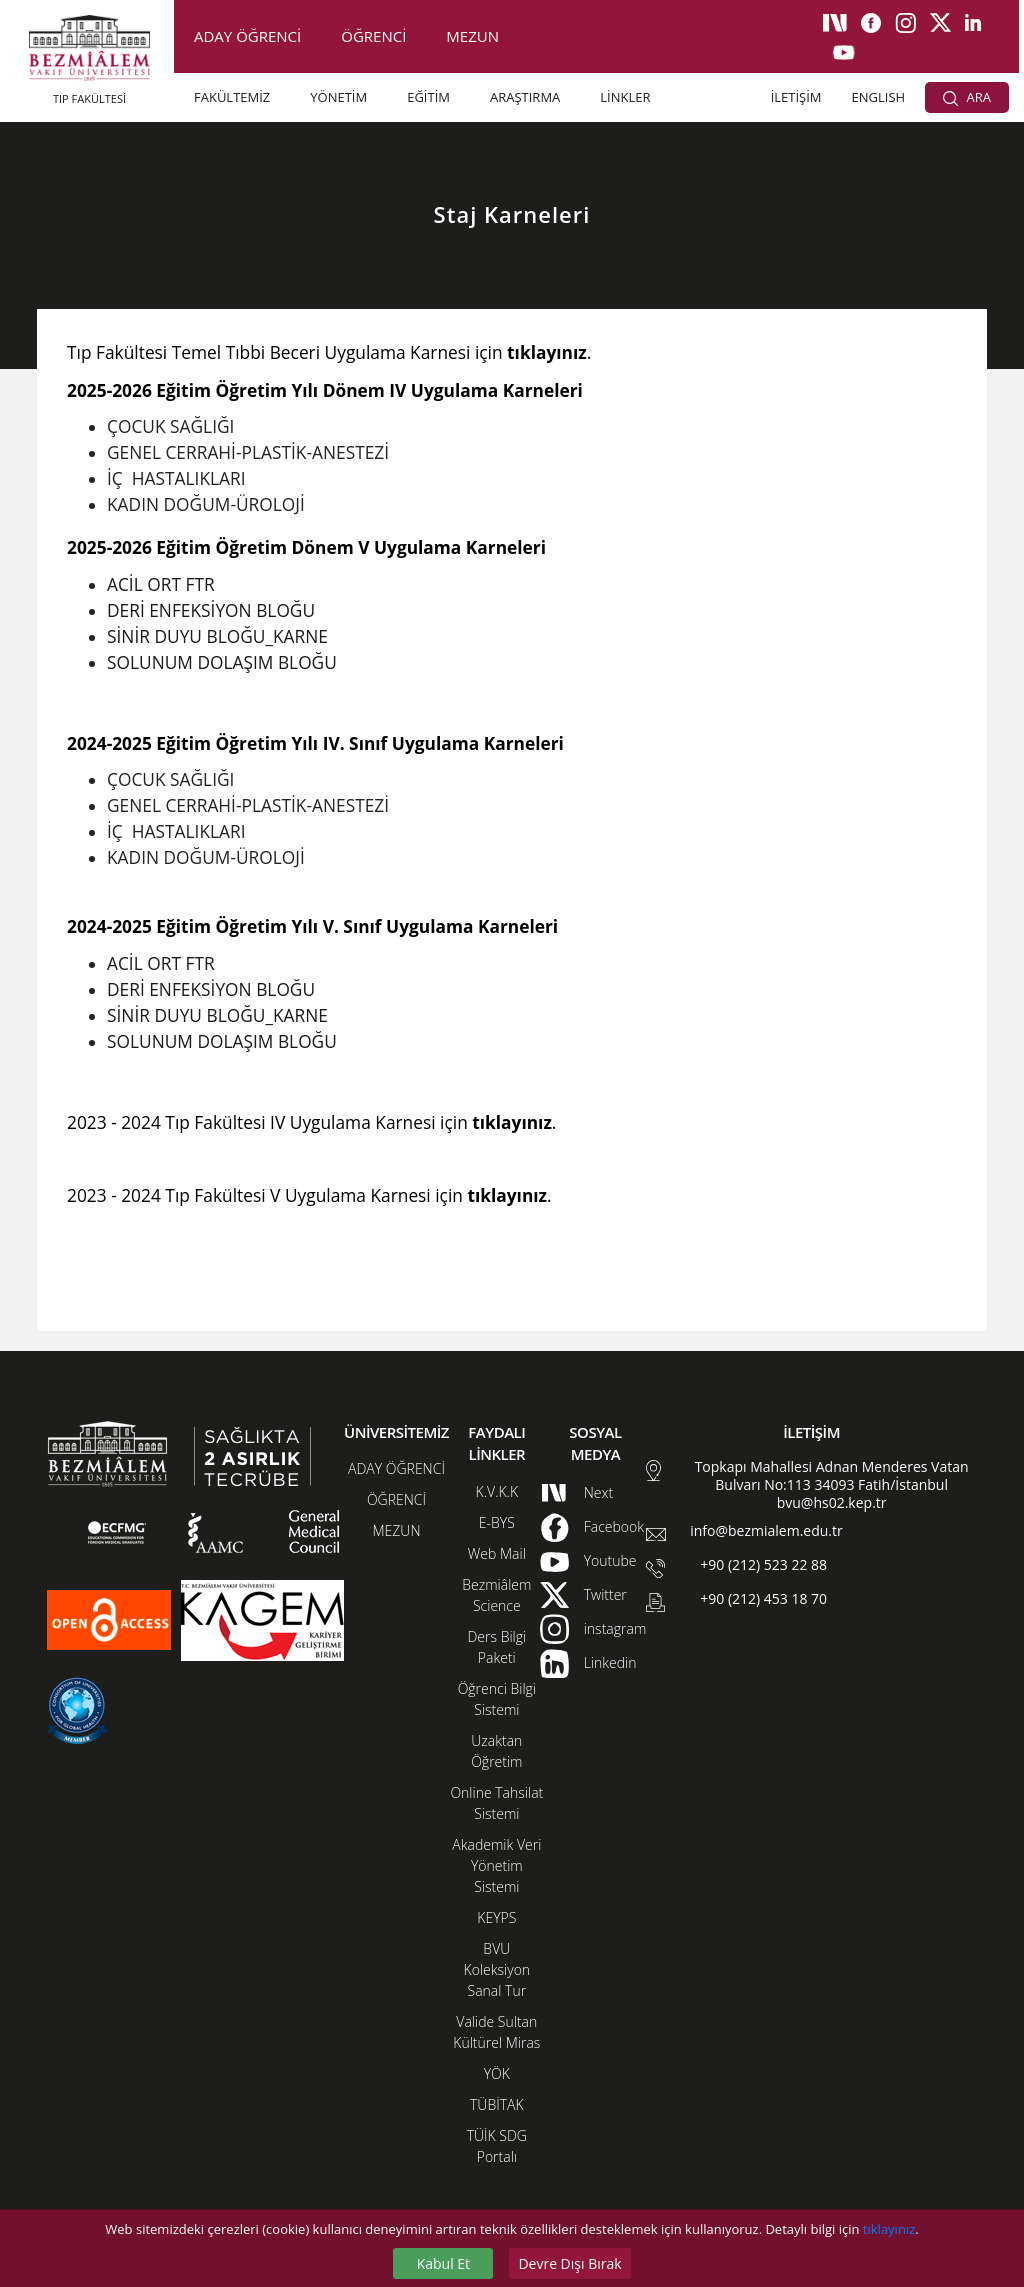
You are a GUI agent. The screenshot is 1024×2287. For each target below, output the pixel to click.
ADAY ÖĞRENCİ (247, 36)
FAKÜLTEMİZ (232, 97)
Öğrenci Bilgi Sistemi (497, 1699)
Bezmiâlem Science (496, 1595)
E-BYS (497, 1522)
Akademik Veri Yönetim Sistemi (496, 1865)
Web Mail (497, 1553)
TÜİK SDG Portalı (497, 2146)
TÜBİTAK (497, 2104)
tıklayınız (889, 2229)
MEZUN (472, 36)
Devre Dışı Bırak (569, 2263)
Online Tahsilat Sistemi (496, 1803)
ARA (967, 97)
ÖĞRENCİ (373, 36)
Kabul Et (443, 2263)
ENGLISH (879, 97)
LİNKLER (625, 97)
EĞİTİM (428, 97)
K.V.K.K (497, 1491)
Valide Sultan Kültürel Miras (496, 2032)
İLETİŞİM (796, 97)
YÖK (497, 2073)
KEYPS (496, 1917)
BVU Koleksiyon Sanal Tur (497, 1969)
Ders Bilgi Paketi (496, 1647)
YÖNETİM (338, 97)
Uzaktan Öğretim (496, 1751)
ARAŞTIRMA (525, 97)
